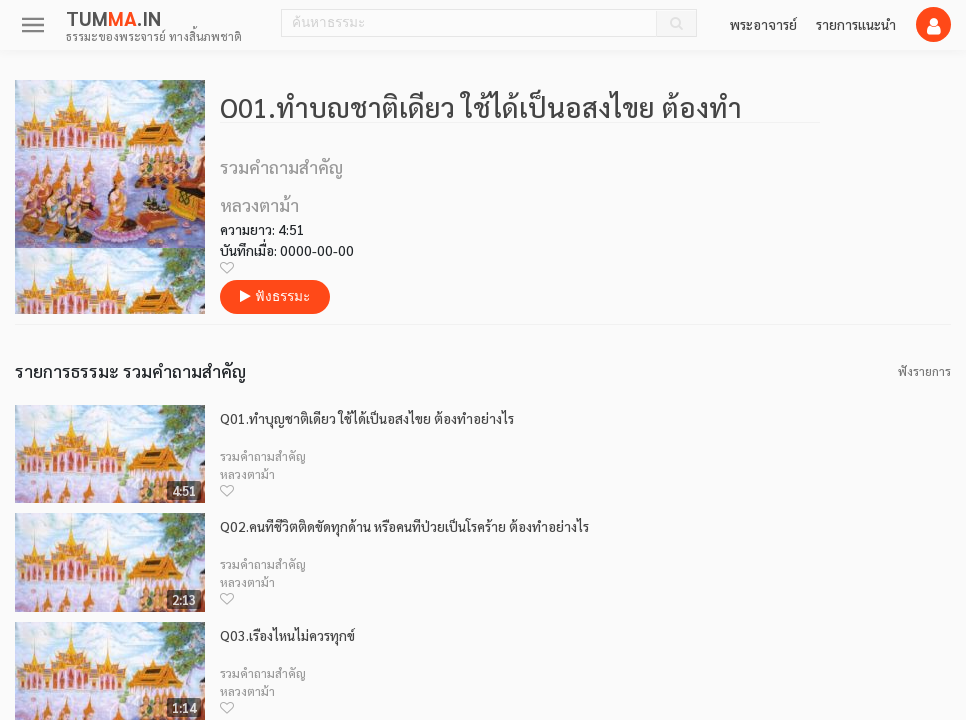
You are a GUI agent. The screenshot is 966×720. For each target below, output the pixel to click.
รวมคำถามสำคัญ (263, 456)
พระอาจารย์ (763, 24)
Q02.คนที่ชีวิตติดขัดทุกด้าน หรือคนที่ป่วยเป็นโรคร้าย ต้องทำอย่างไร (404, 526)
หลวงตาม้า (247, 474)
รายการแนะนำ (856, 24)
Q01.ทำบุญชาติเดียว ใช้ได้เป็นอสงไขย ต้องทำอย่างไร (367, 418)
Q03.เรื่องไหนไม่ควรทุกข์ (287, 635)
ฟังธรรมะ (275, 296)
